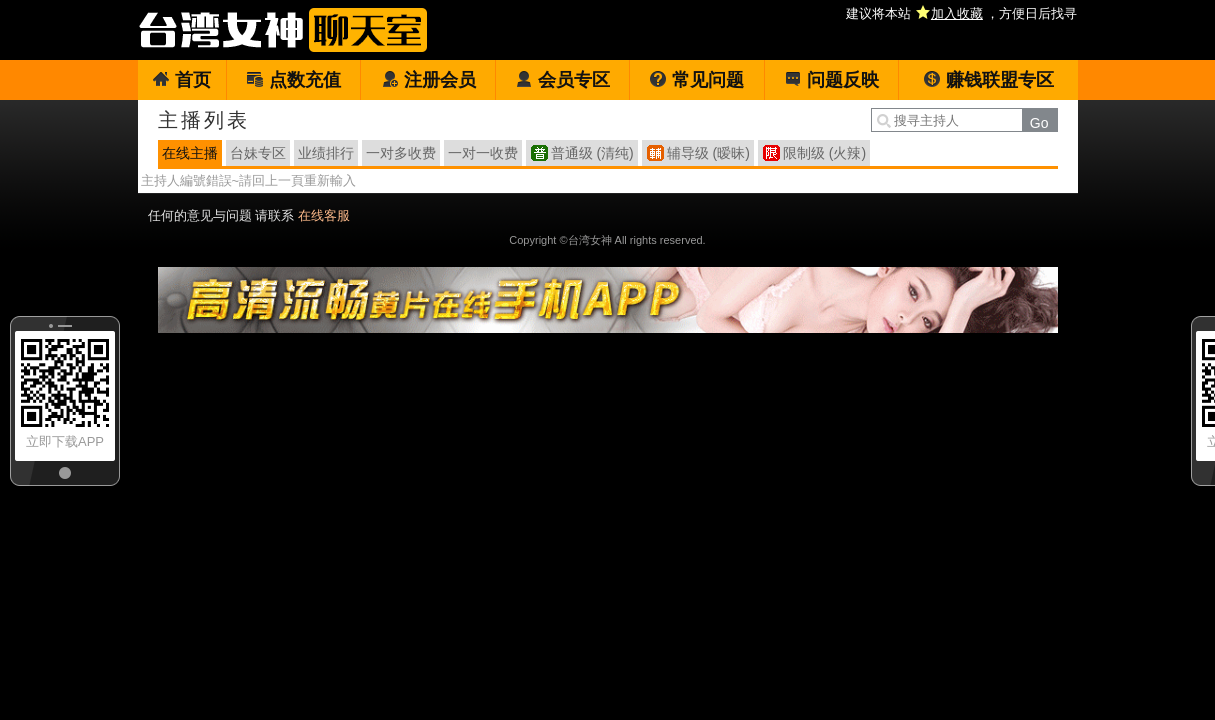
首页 (181, 80)
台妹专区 (258, 153)
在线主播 (190, 153)
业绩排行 (326, 153)
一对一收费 (483, 153)
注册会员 (428, 80)
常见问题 (696, 80)
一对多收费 (401, 153)
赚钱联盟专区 (988, 80)
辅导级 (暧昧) (708, 153)
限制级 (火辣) (824, 153)
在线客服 (324, 215)
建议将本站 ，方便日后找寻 (961, 13)
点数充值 (293, 80)
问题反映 (831, 80)
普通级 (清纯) (592, 153)
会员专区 (562, 80)
